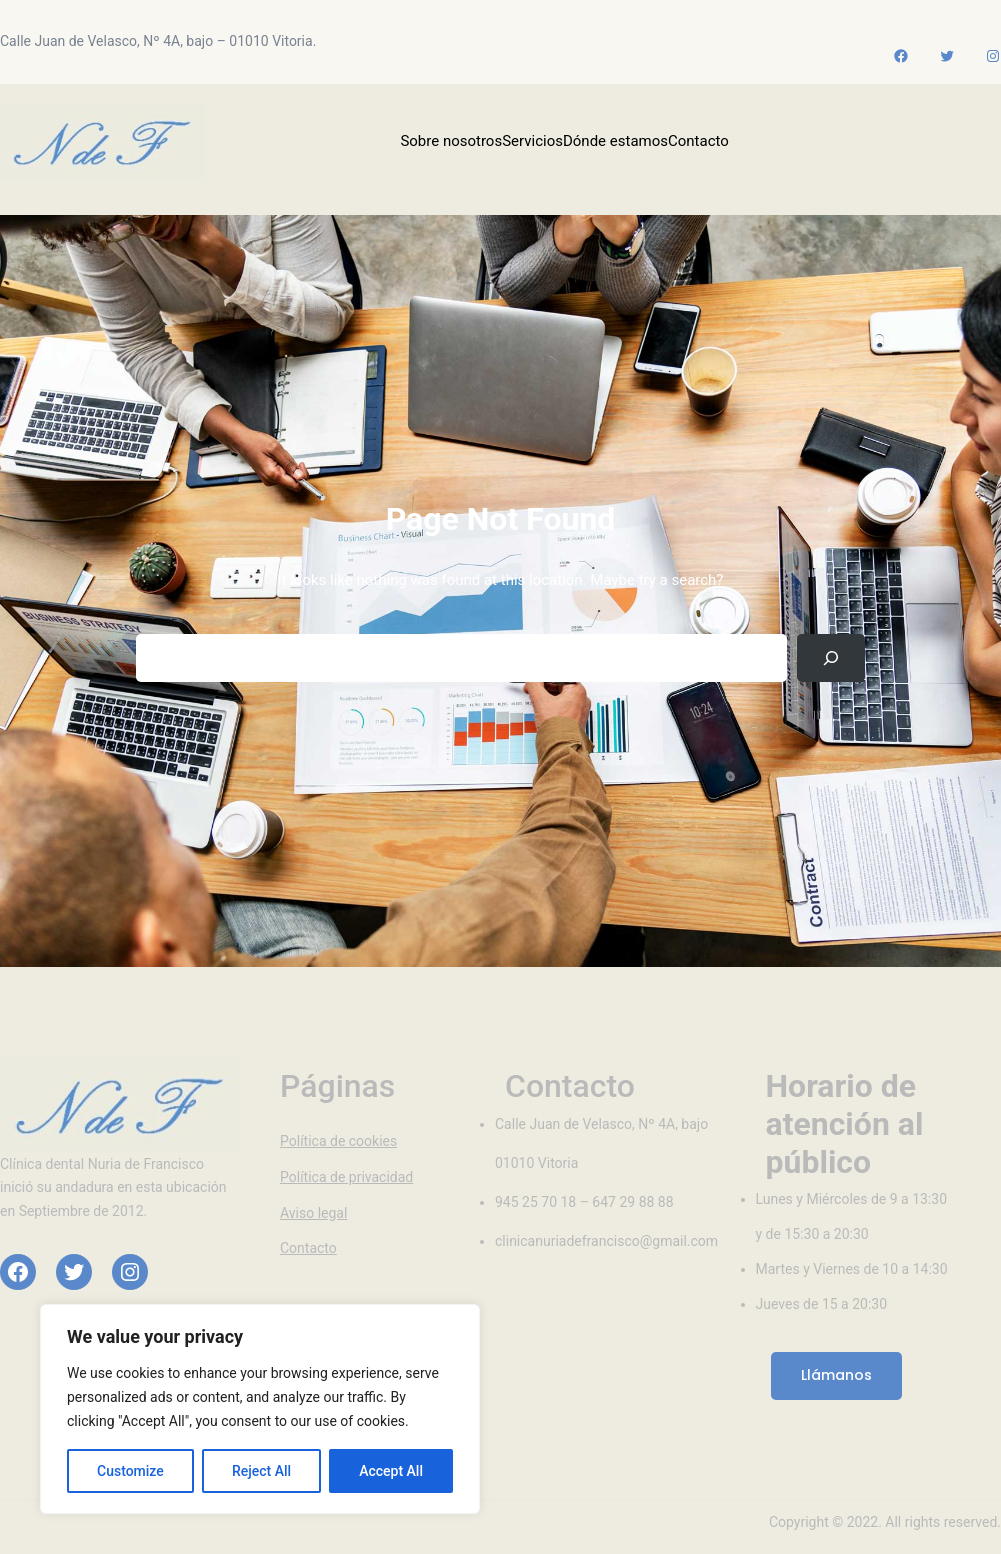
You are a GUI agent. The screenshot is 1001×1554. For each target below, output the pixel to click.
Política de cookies (338, 1141)
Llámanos (836, 1375)
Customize (130, 1471)
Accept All (391, 1471)
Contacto (308, 1248)
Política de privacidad (346, 1177)
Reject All (261, 1471)
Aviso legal (313, 1213)
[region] (260, 1409)
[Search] (831, 658)
